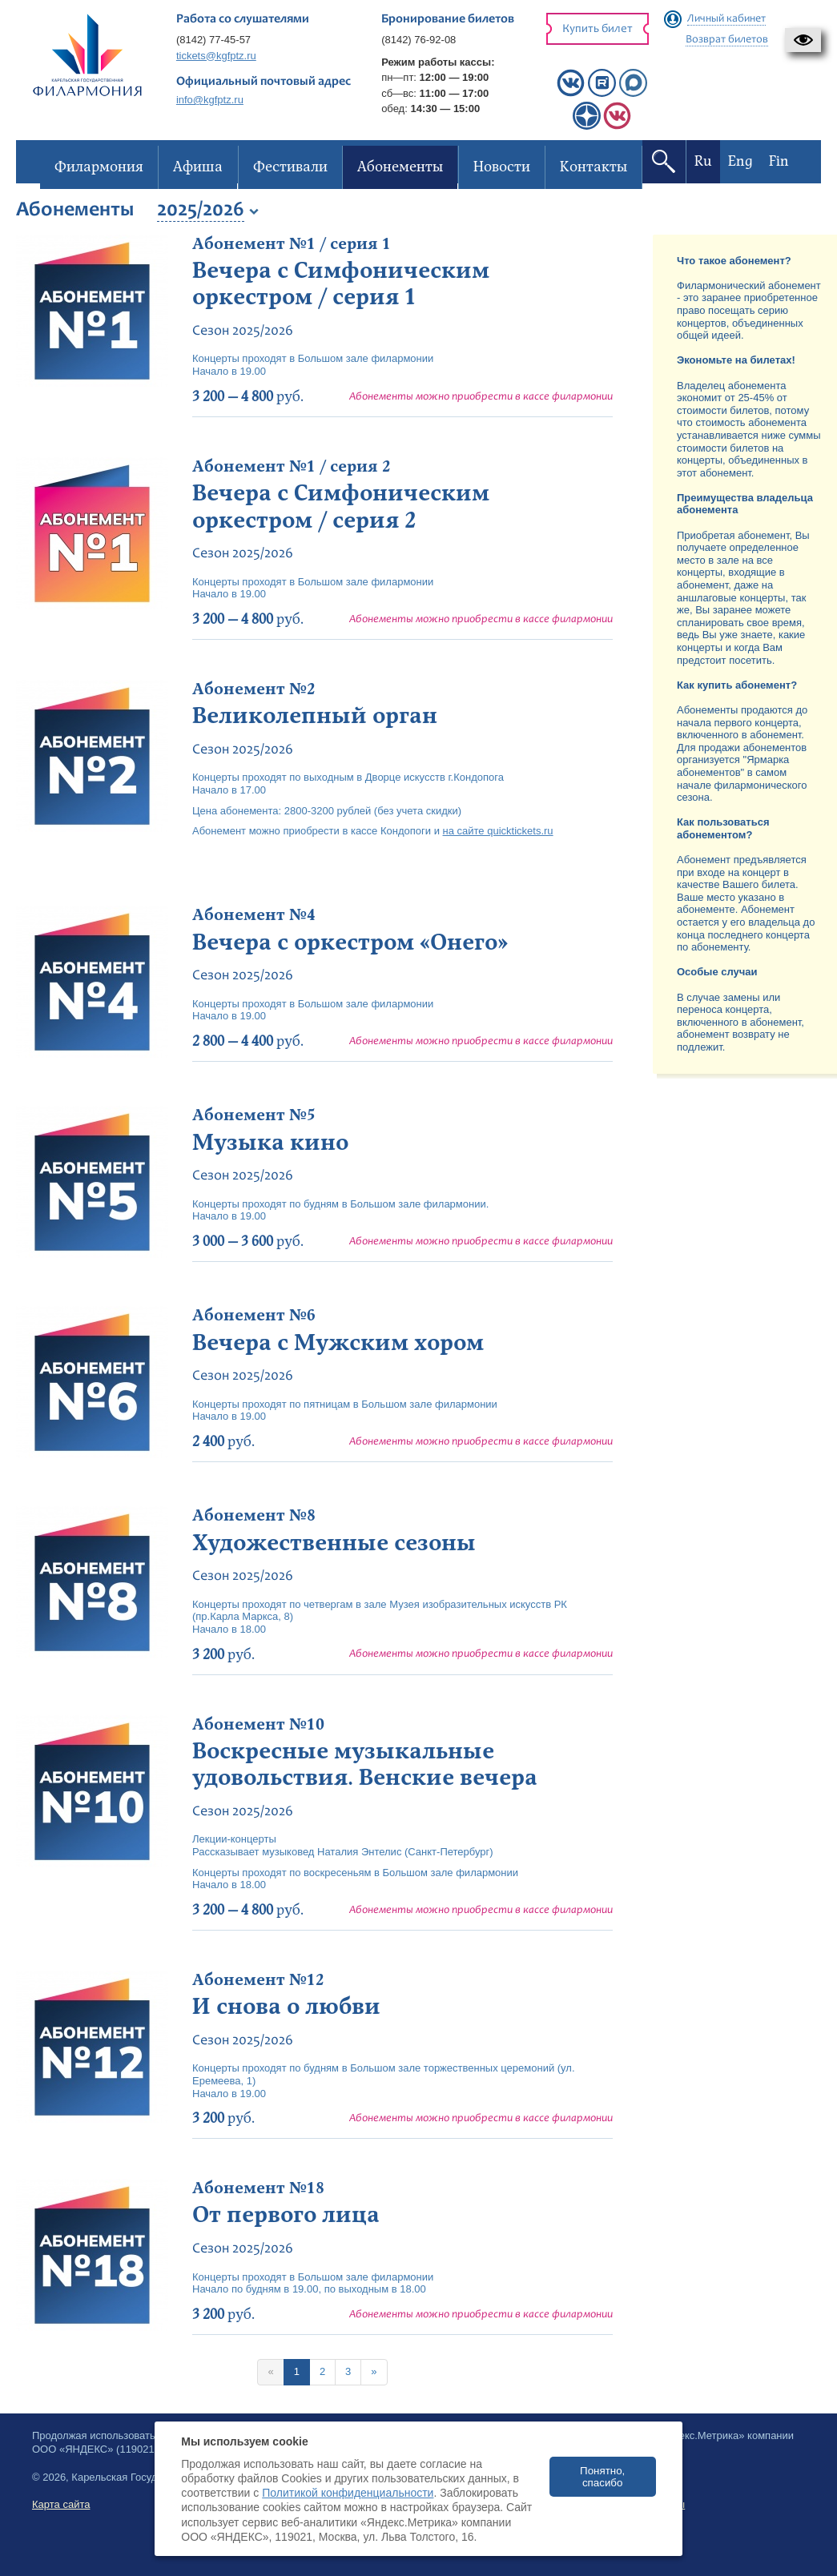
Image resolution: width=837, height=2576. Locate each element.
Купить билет (597, 29)
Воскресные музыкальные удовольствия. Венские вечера (364, 1765)
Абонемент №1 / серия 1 (291, 244)
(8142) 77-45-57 (213, 40)
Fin (778, 161)
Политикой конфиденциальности (347, 2492)
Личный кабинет (726, 19)
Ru (702, 161)
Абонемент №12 (258, 1980)
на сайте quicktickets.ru (498, 831)
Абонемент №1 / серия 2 (291, 466)
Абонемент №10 (258, 1724)
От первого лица (286, 2214)
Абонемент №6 (254, 1315)
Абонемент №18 (258, 2188)
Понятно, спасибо (602, 2477)
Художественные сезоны (334, 1543)
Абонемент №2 (254, 689)
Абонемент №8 (254, 1515)
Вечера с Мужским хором (338, 1342)
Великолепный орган (314, 715)
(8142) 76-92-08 (418, 40)
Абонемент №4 (254, 915)
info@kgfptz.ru (209, 100)
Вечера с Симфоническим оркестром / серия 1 (340, 284)
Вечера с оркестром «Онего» (350, 942)
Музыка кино (270, 1142)
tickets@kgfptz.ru (216, 56)
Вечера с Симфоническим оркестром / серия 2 (340, 507)
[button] (803, 40)
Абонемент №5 (254, 1115)
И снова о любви (286, 2006)
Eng (739, 161)
